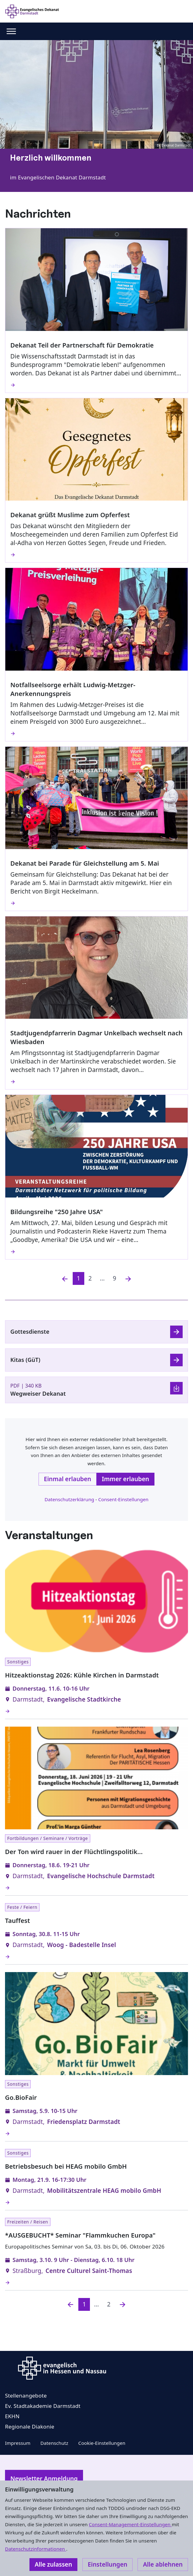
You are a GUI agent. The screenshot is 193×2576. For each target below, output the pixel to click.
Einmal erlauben (67, 1479)
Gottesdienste (30, 1331)
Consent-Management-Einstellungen (130, 2524)
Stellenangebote (26, 2395)
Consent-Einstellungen (123, 1499)
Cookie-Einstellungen (101, 2443)
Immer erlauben (125, 1479)
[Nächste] (128, 1278)
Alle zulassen (53, 2564)
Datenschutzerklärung (69, 1499)
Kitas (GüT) (25, 1359)
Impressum (17, 2443)
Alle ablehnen (163, 2564)
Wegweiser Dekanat (38, 1393)
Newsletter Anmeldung (44, 2479)
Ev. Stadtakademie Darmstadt (43, 2405)
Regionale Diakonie (29, 2426)
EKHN (12, 2416)
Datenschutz (54, 2443)
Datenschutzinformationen (35, 2549)
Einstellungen (107, 2564)
